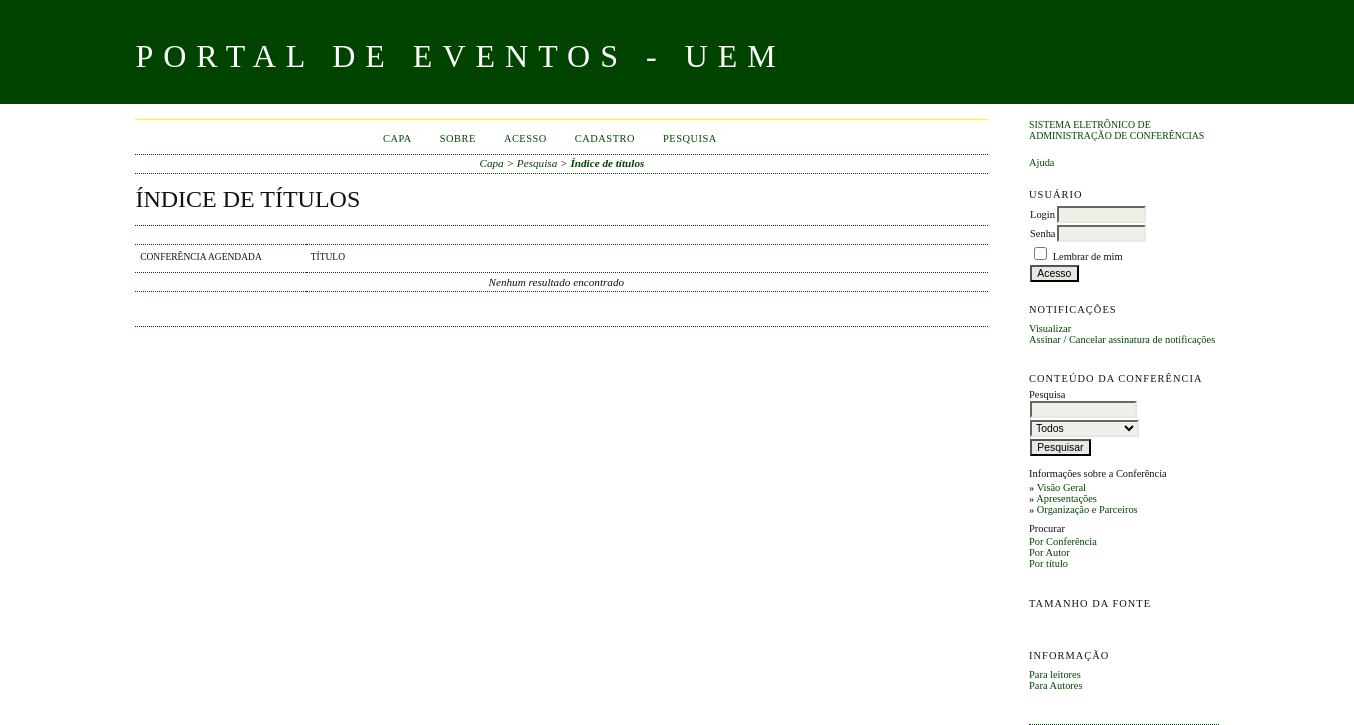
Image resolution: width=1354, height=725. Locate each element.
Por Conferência (1063, 541)
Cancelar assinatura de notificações (1142, 339)
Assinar (1045, 339)
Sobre (458, 138)
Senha (1042, 233)
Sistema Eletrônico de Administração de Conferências (1116, 130)
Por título (1048, 563)
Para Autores (1055, 685)
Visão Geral (1061, 487)
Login (1042, 214)
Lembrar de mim (1088, 256)
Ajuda (1041, 162)
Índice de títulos (607, 163)
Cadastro (605, 138)
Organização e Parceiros (1087, 509)
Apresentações (1066, 498)
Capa (397, 138)
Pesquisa (690, 138)
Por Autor (1049, 552)
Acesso (525, 138)
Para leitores (1055, 674)
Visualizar (1050, 328)
